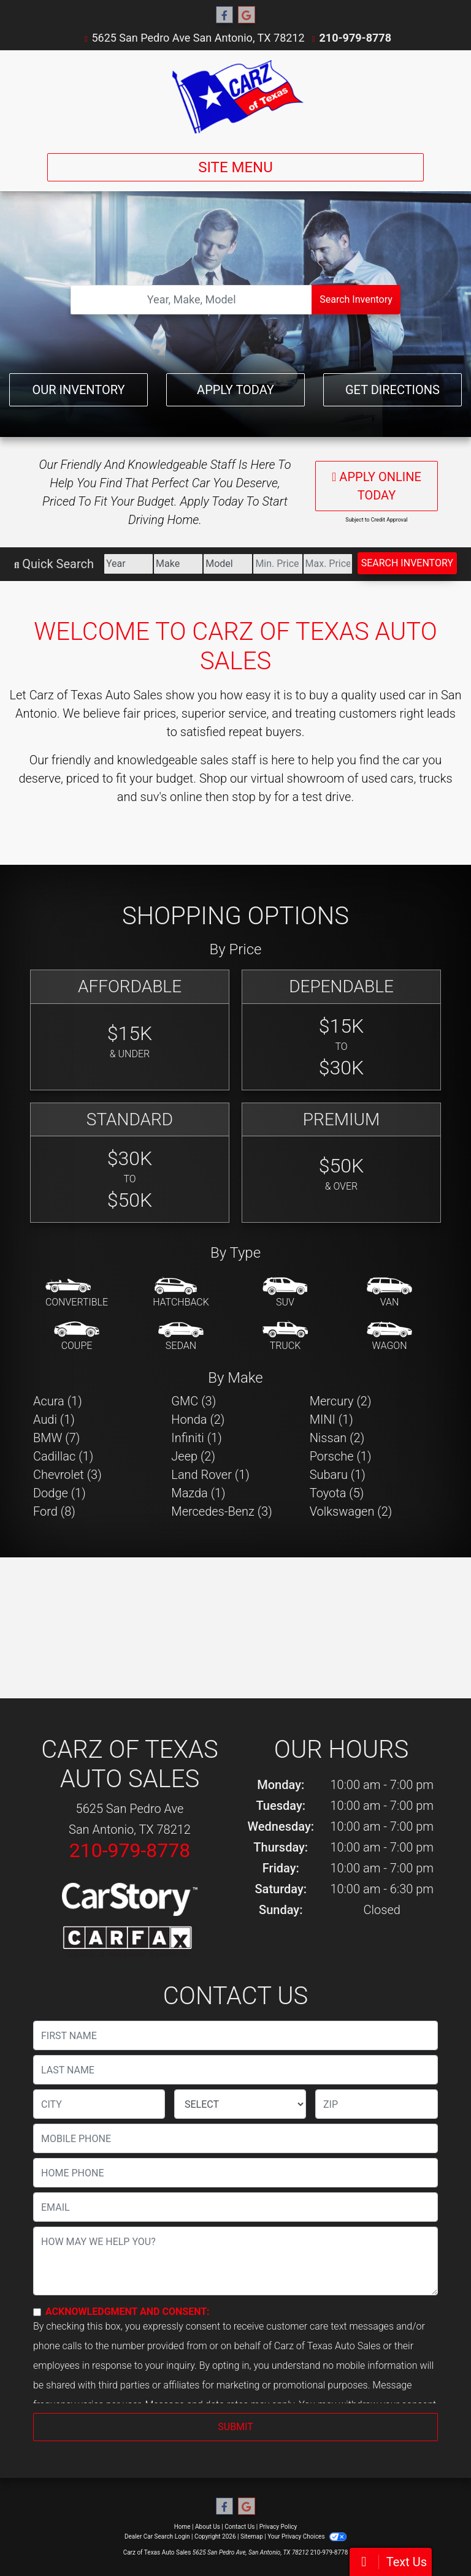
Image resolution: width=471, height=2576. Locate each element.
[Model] (228, 563)
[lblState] (240, 2104)
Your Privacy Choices (307, 2536)
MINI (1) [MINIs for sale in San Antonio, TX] (331, 1419)
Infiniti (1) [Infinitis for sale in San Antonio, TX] (196, 1437)
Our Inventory (78, 389)
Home (182, 2526)
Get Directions (392, 389)
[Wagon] (389, 1336)
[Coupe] (76, 1336)
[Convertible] (76, 1293)
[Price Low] (277, 563)
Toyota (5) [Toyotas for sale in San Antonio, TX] (337, 1493)
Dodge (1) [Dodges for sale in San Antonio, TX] (59, 1493)
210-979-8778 (355, 37)
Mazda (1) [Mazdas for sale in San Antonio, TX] (198, 1493)
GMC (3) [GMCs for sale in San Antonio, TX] (193, 1401)
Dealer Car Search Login (157, 2536)
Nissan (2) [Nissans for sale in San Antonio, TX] (337, 1437)
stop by (251, 796)
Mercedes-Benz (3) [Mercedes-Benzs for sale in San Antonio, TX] (221, 1511)
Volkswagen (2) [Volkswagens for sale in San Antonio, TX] (351, 1511)
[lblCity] (99, 2104)
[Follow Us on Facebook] (224, 15)
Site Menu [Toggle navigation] (235, 167)
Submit (235, 2427)
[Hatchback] (181, 1293)
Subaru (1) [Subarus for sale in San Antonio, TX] (338, 1474)
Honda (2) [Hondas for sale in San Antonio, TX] (197, 1419)
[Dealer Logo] (235, 97)
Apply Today (235, 389)
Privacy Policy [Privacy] (278, 2526)
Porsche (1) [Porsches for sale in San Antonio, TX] (341, 1456)
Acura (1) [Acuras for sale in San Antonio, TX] (57, 1401)
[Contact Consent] (37, 2312)
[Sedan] (181, 1336)
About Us (207, 2526)
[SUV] (285, 1293)
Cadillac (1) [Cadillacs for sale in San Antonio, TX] (63, 1456)
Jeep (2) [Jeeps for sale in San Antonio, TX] (193, 1456)
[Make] (178, 563)
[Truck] (285, 1336)
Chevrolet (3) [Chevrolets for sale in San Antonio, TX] (67, 1474)
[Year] (128, 563)
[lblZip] (376, 2104)
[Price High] (328, 563)
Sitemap (251, 2536)
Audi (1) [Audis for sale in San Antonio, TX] (54, 1419)
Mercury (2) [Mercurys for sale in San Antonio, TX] (341, 1401)
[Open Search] (191, 299)
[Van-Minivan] (389, 1293)
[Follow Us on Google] (246, 15)
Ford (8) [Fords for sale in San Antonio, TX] (54, 1511)
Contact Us (239, 2526)
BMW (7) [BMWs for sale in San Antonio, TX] (56, 1437)
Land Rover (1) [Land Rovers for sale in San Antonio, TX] (210, 1474)
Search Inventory (356, 299)
